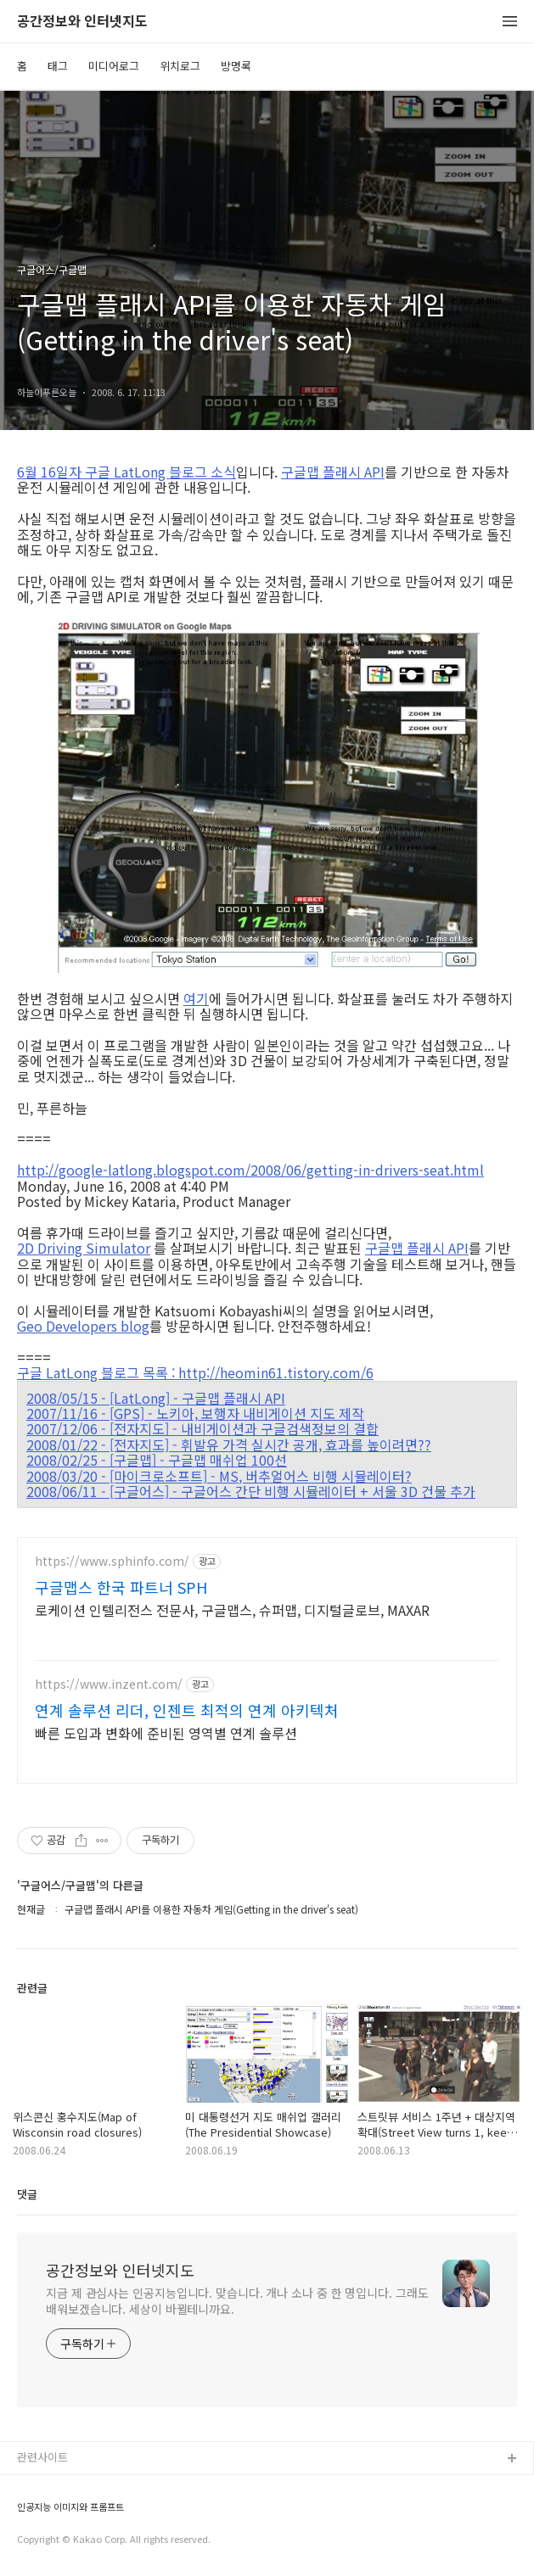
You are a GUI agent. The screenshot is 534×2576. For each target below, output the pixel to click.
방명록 (236, 66)
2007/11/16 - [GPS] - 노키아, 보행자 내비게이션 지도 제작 (195, 1413)
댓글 (27, 2194)
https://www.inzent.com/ (109, 1684)
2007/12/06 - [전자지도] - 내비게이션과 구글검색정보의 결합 (202, 1428)
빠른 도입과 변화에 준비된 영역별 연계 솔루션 (166, 1732)
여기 (196, 998)
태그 (58, 66)
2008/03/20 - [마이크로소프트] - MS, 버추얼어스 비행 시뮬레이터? (219, 1476)
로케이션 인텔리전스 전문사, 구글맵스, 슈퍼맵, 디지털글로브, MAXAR (232, 1609)
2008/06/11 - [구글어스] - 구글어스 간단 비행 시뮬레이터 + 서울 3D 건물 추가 (250, 1491)
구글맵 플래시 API (333, 471)
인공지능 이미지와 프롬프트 (70, 2506)
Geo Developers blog (83, 1325)
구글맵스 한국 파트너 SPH (121, 1587)
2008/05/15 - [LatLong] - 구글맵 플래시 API (155, 1397)
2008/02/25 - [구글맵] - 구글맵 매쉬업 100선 (156, 1459)
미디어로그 (113, 66)
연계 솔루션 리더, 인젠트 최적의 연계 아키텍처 (187, 1710)
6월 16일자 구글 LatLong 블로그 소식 (126, 471)
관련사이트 (42, 2457)
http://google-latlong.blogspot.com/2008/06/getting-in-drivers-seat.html (250, 1168)
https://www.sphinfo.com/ (112, 1561)
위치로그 (180, 66)
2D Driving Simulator (83, 1247)
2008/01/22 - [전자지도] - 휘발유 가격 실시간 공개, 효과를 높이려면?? (228, 1444)
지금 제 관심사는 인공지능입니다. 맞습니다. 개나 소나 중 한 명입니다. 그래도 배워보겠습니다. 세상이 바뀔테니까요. (237, 2300)
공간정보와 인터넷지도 (82, 22)
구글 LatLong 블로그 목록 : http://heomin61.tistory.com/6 (195, 1372)
